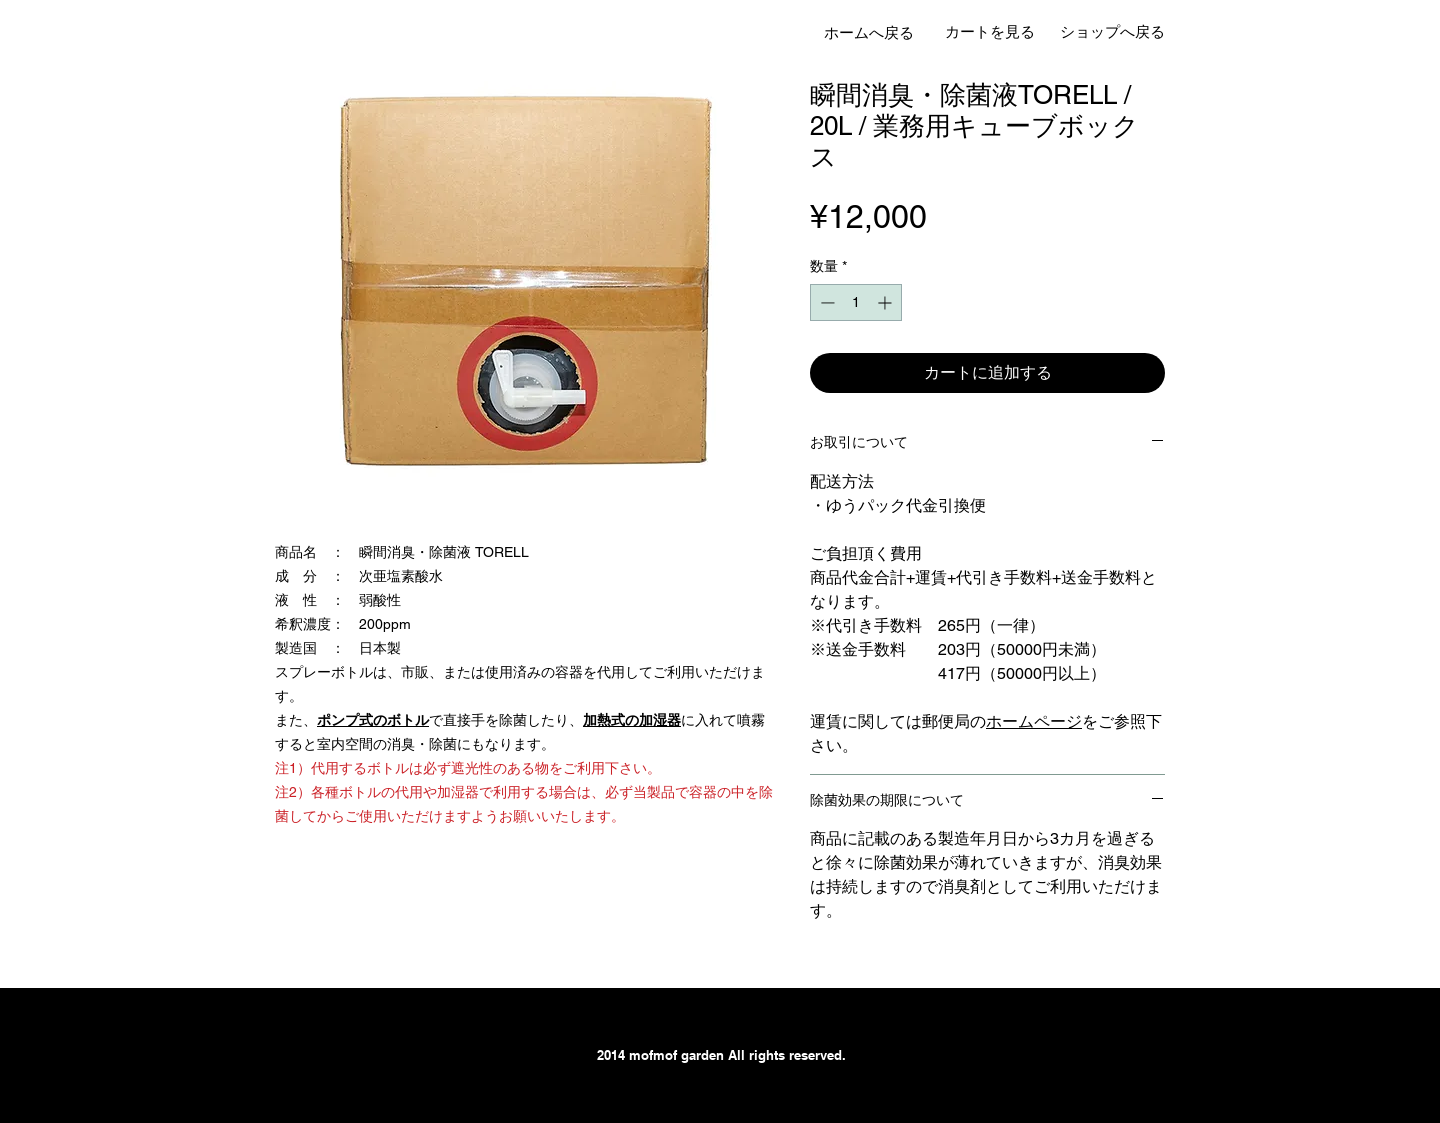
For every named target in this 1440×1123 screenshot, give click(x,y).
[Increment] (886, 302)
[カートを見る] (990, 31)
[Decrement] (825, 302)
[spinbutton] (856, 302)
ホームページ (1034, 721)
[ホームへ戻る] (869, 32)
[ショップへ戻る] (1112, 31)
